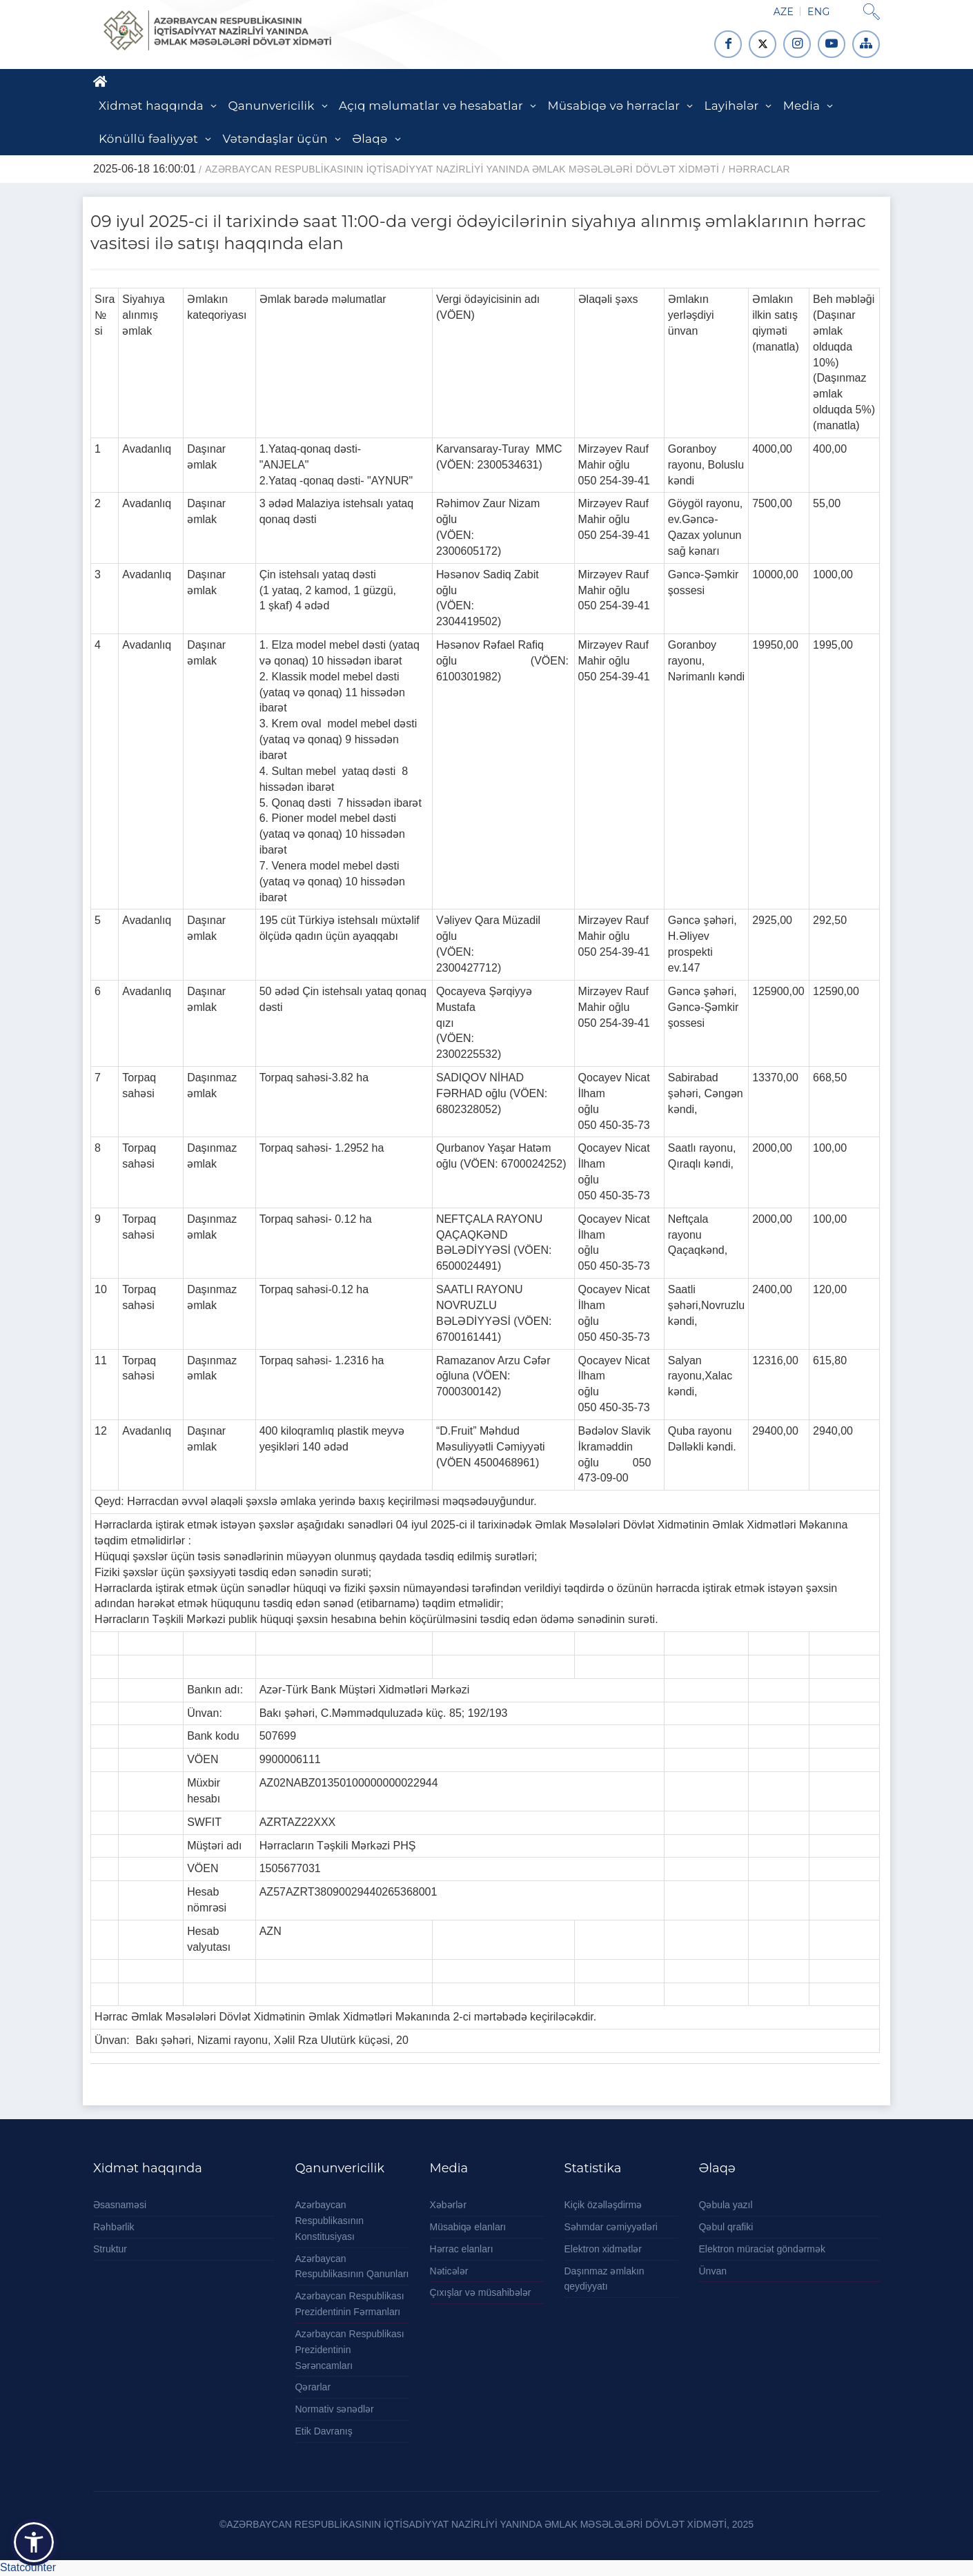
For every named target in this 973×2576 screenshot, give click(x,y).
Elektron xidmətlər (603, 2248)
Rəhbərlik (114, 2226)
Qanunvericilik (271, 105)
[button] (34, 2542)
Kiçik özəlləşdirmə (603, 2204)
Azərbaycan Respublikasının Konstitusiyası (329, 2220)
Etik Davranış (324, 2431)
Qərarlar (313, 2386)
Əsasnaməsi (119, 2204)
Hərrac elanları (461, 2248)
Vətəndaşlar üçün (274, 139)
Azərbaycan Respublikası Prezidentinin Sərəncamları (349, 2349)
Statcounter (28, 2567)
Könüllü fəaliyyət (148, 139)
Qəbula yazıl (726, 2204)
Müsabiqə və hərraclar (613, 105)
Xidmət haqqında (151, 105)
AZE (784, 12)
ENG (818, 12)
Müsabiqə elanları (468, 2226)
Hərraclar (759, 169)
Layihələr (732, 105)
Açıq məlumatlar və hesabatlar (431, 105)
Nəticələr (449, 2271)
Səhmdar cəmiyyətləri (611, 2226)
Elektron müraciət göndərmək (762, 2248)
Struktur (110, 2248)
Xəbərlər (448, 2204)
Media (801, 105)
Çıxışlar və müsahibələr (480, 2292)
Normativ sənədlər (334, 2409)
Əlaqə (369, 139)
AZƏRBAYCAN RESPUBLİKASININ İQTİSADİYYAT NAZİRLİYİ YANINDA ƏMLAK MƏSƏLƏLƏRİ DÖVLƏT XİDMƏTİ (462, 169)
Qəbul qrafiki (726, 2226)
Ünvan (713, 2271)
